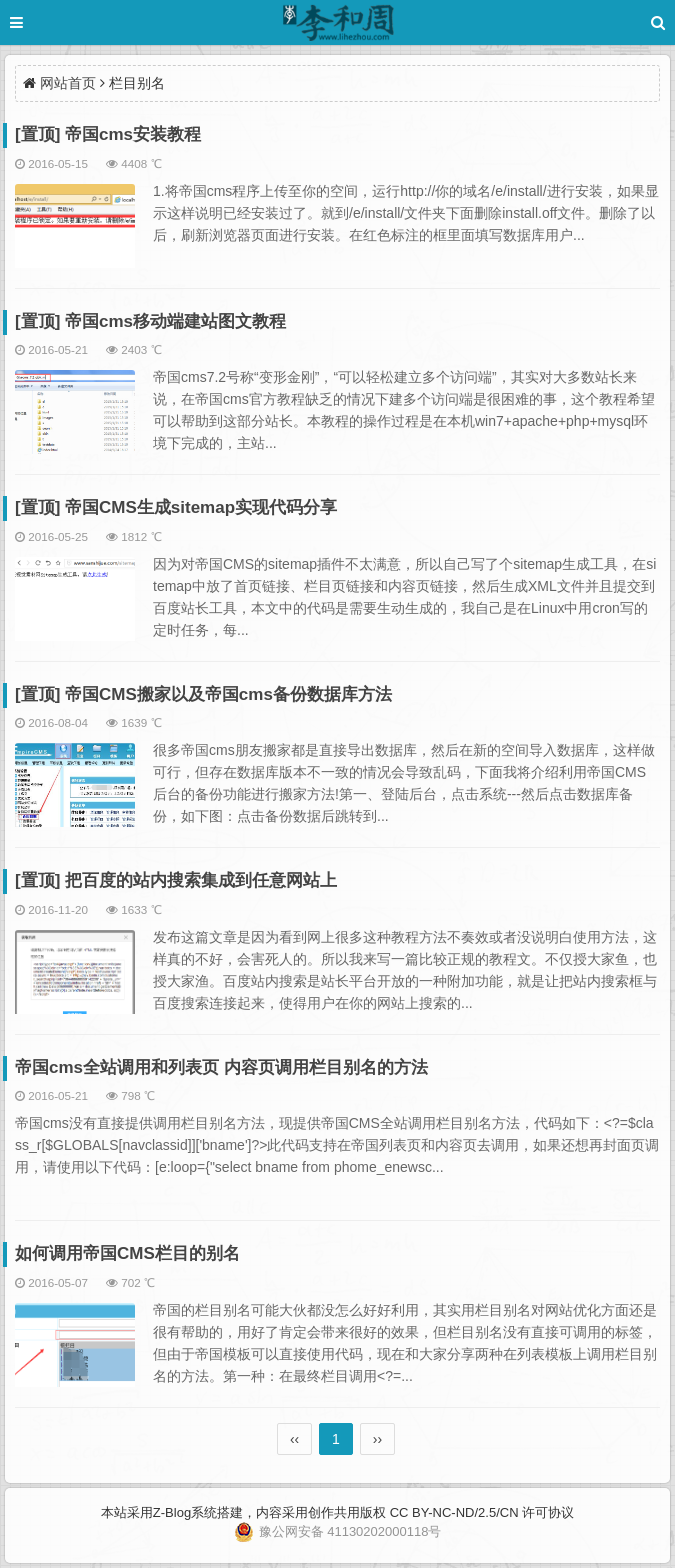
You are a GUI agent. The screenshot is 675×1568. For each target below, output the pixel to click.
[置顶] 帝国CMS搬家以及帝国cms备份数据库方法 (203, 694)
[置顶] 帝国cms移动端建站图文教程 (150, 321)
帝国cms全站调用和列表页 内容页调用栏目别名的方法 (221, 1067)
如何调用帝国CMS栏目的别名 (127, 1253)
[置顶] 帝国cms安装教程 (108, 134)
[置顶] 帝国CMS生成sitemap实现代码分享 (176, 507)
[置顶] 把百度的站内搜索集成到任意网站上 (176, 880)
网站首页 (68, 83)
